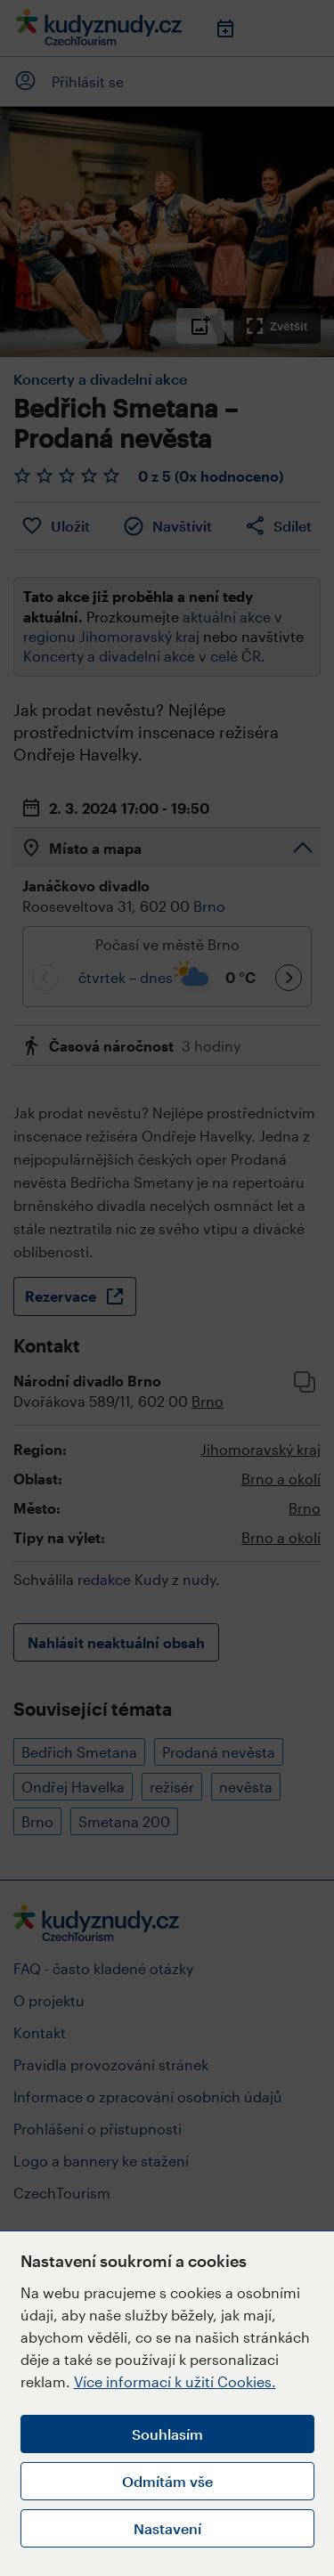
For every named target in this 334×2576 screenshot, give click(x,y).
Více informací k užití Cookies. (175, 2381)
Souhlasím (167, 2434)
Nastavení (167, 2528)
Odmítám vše (167, 2481)
